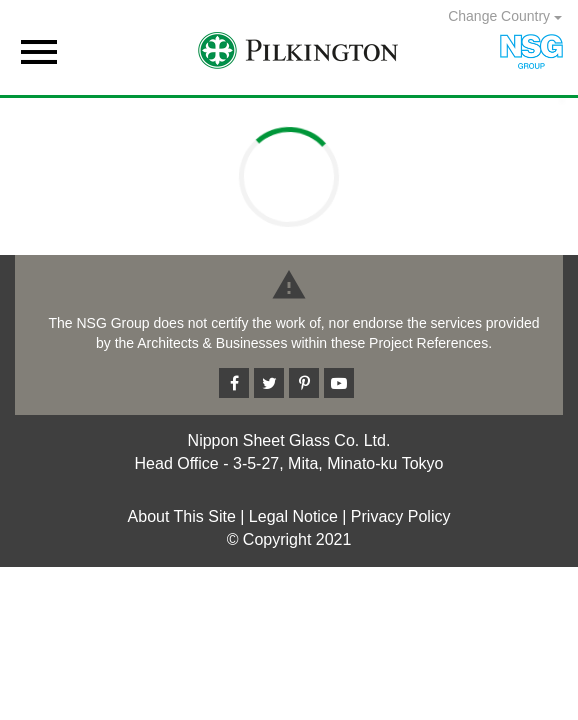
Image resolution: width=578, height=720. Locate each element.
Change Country (505, 16)
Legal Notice (293, 516)
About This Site (182, 516)
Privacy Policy (401, 516)
